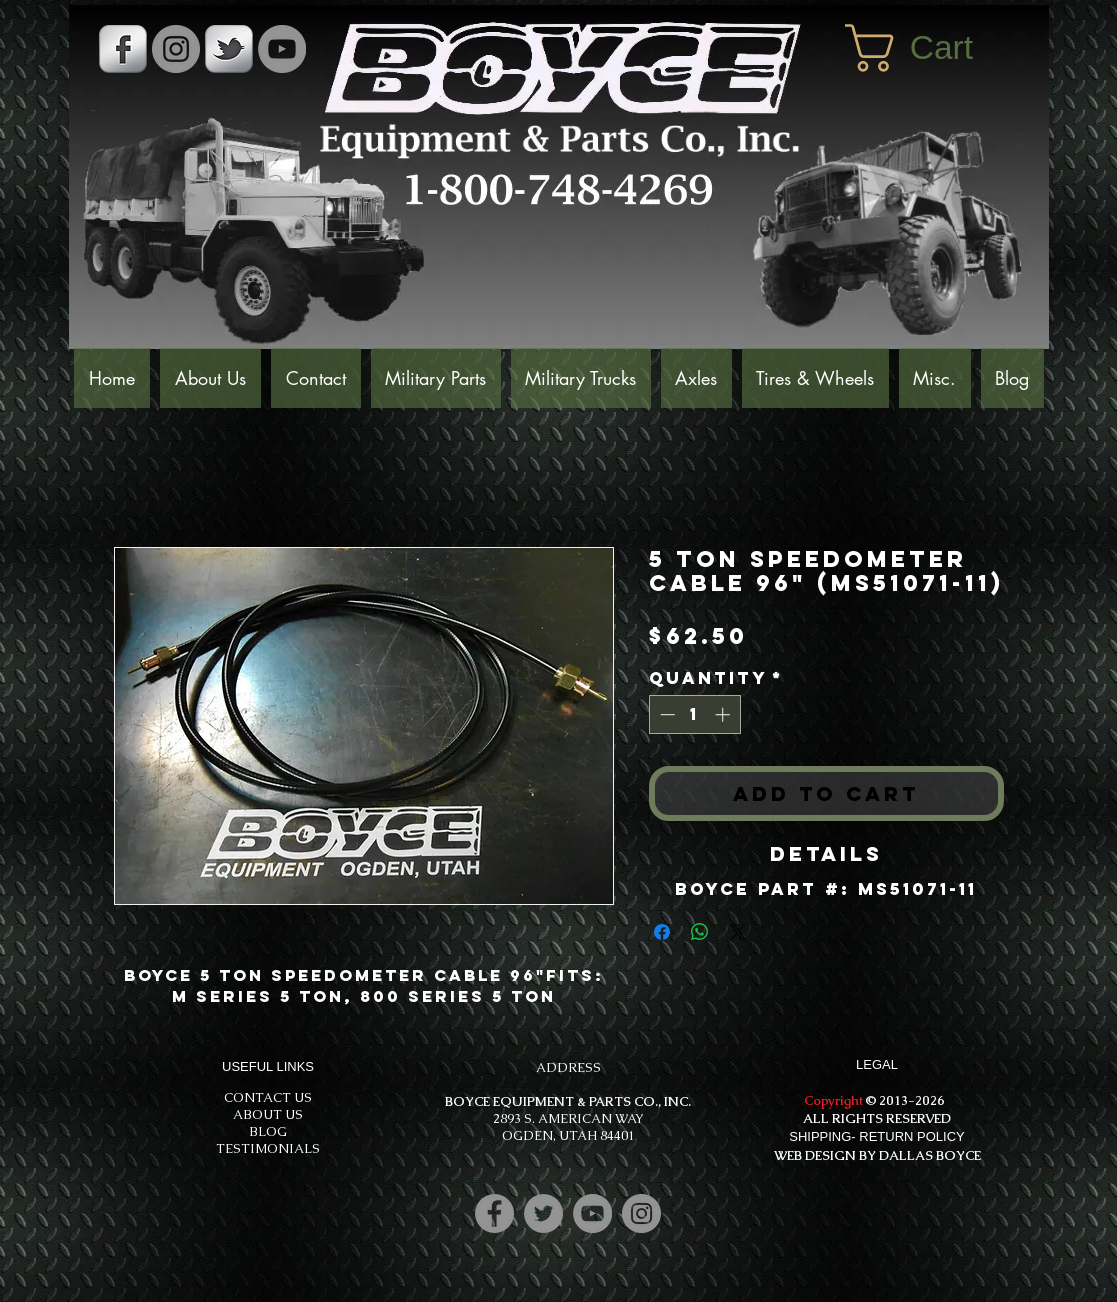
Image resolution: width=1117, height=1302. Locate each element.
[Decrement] (665, 714)
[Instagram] (641, 1213)
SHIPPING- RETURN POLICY (877, 1136)
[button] (937, 48)
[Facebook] (494, 1213)
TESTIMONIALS (268, 1148)
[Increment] (724, 714)
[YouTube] (282, 49)
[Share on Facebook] (662, 932)
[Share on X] (738, 932)
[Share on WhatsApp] (700, 932)
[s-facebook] (123, 49)
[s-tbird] (229, 49)
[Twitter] (543, 1213)
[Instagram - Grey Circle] (176, 49)
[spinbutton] (694, 714)
